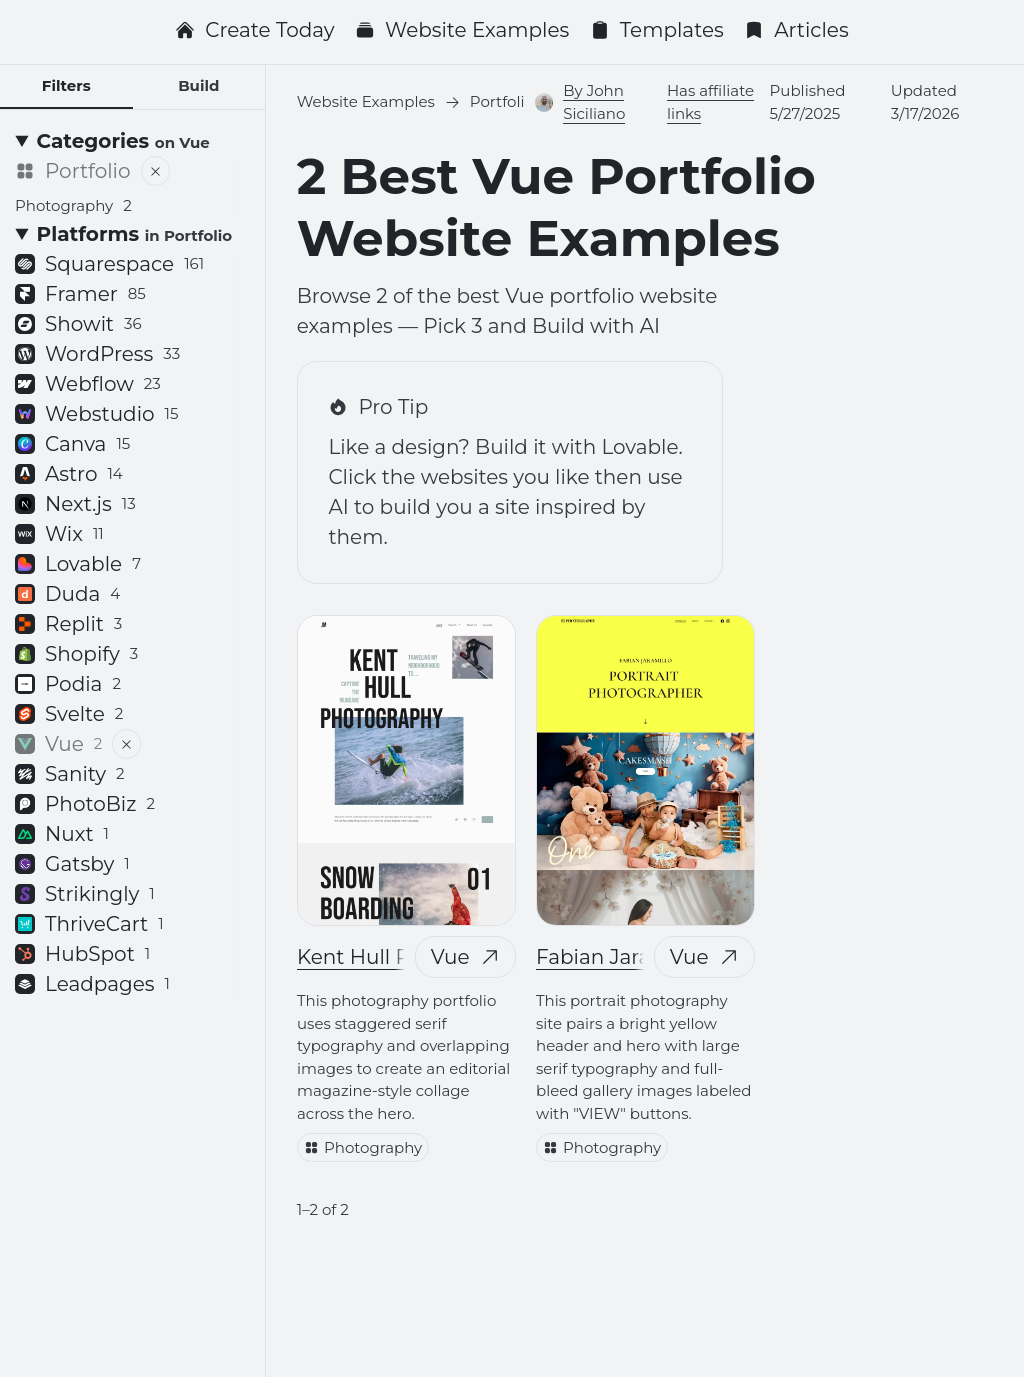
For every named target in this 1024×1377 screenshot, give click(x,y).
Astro (69, 474)
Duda (67, 594)
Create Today (254, 30)
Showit (78, 324)
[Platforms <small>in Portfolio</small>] (132, 234)
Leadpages (92, 984)
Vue (464, 957)
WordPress (97, 354)
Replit (68, 624)
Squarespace (109, 264)
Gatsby (72, 864)
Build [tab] (198, 85)
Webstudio (96, 414)
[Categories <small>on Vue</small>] (132, 141)
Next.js (75, 504)
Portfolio (73, 171)
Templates (657, 30)
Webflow (88, 384)
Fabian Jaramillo (618, 957)
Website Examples (462, 30)
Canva (72, 444)
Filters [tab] (66, 85)
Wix (59, 534)
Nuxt (62, 834)
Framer (80, 294)
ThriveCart (89, 924)
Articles (796, 30)
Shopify (76, 654)
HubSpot (82, 954)
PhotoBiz (85, 804)
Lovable (78, 564)
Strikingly (85, 894)
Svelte (69, 714)
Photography (363, 1146)
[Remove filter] (155, 171)
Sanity (70, 774)
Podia (68, 684)
